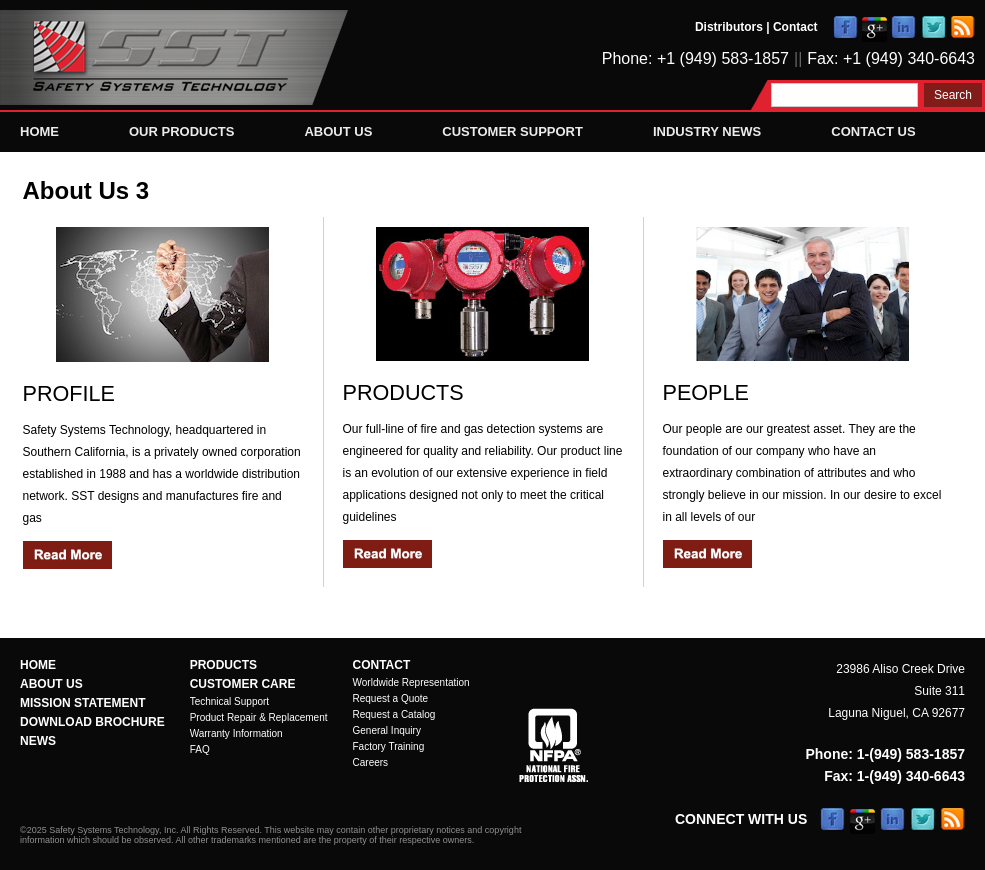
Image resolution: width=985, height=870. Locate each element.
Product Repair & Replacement (259, 717)
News (38, 741)
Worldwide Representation (411, 682)
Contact (795, 27)
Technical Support (230, 701)
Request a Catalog (394, 714)
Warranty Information (236, 733)
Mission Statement (83, 703)
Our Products (181, 131)
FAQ (200, 749)
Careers (371, 762)
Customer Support (512, 131)
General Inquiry (387, 730)
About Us (338, 131)
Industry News (707, 131)
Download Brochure (92, 722)
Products (223, 665)
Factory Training (389, 746)
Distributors (729, 27)
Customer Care (243, 684)
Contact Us (873, 131)
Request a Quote (391, 698)
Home (39, 131)
